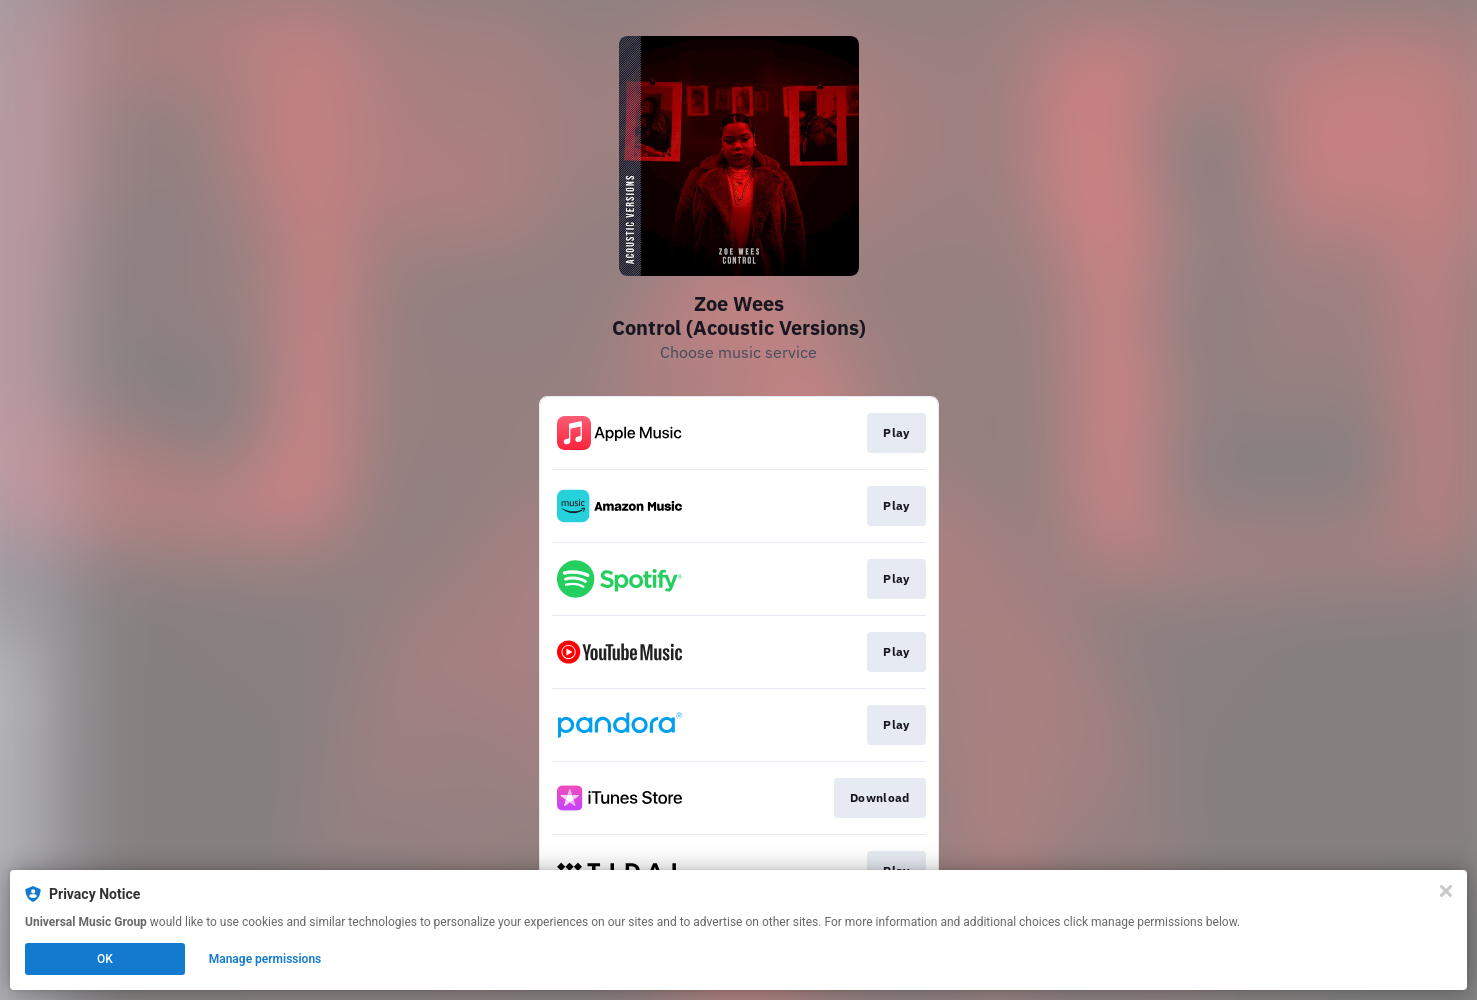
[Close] (1446, 891)
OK (105, 959)
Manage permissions (265, 959)
